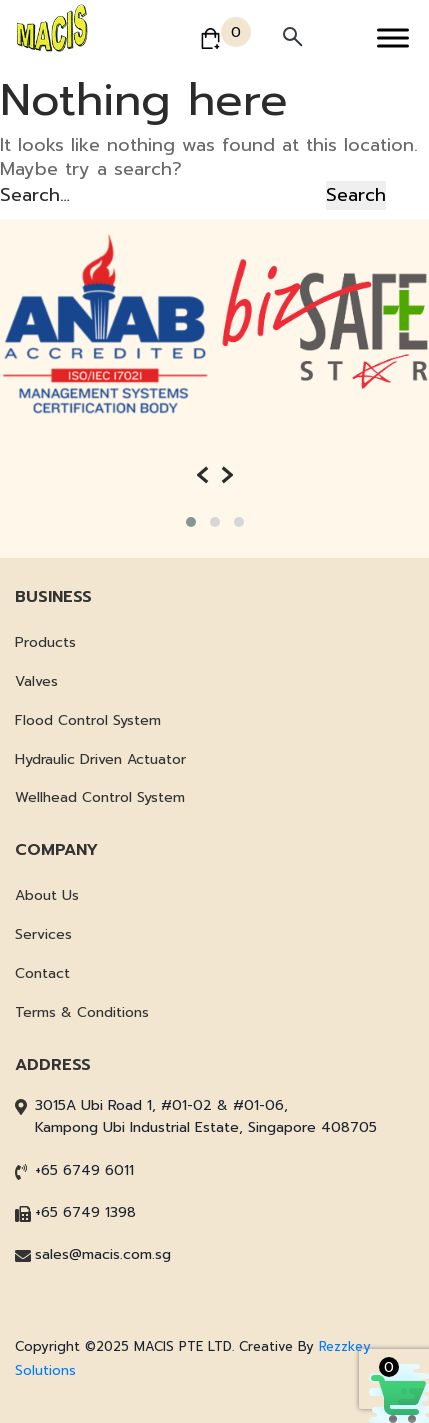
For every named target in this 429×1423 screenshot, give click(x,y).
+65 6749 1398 (85, 1212)
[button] (191, 522)
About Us (47, 895)
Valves (36, 681)
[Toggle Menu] (393, 37)
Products (45, 642)
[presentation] (202, 475)
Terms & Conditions (82, 1012)
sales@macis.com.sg (103, 1254)
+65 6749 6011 (84, 1170)
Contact (42, 973)
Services (43, 934)
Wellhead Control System (100, 797)
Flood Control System (88, 720)
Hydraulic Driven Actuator (100, 759)
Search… (35, 195)
